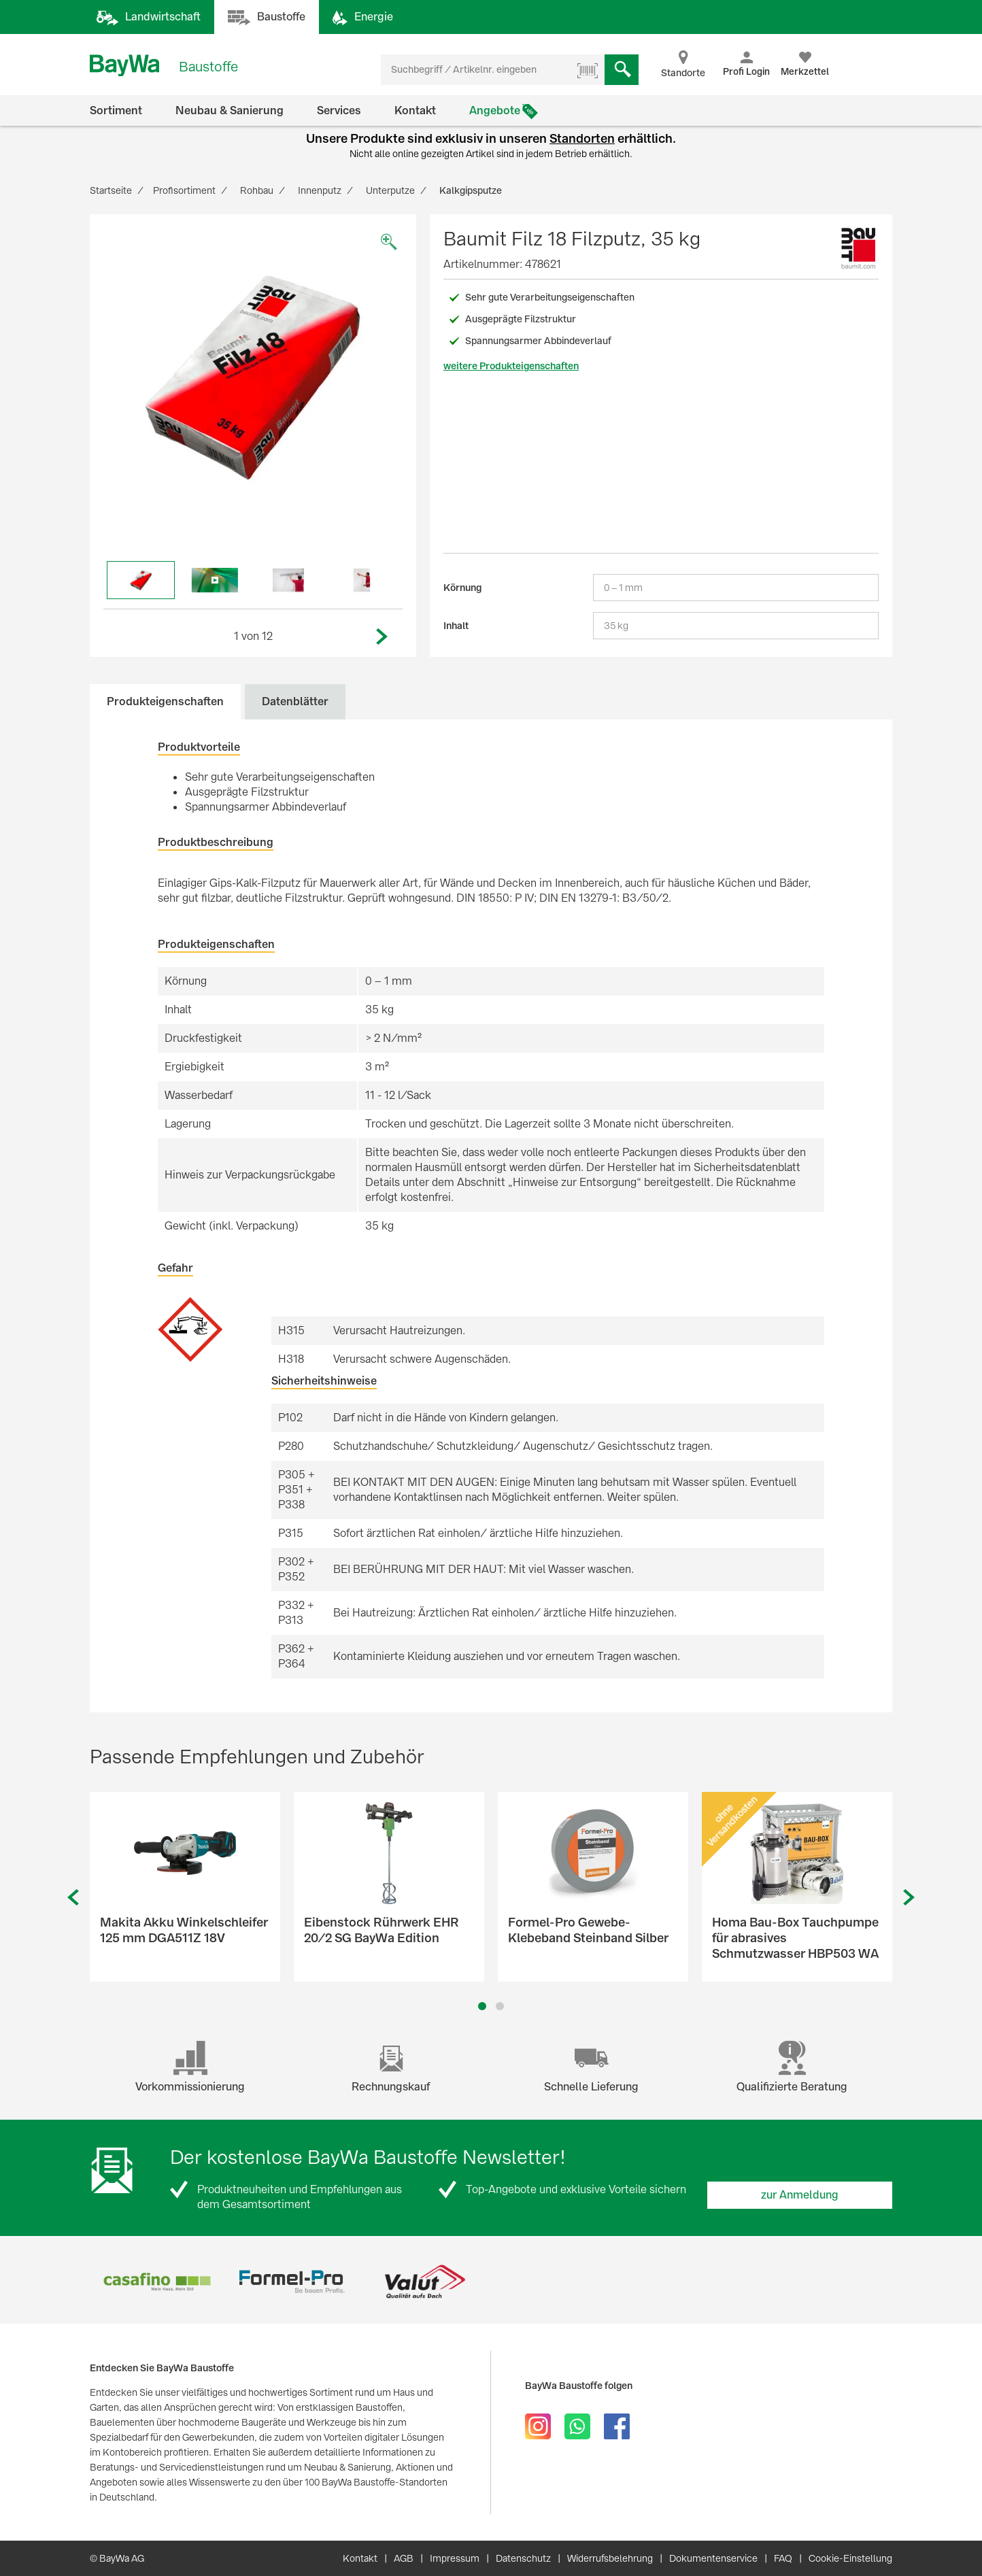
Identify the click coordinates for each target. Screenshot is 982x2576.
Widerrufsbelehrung (610, 2558)
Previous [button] (73, 1897)
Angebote (494, 110)
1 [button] (482, 2006)
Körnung (462, 587)
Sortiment (116, 110)
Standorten (582, 138)
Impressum (454, 2558)
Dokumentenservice (713, 2558)
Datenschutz (523, 2558)
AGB (403, 2558)
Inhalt (456, 626)
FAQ (783, 2558)
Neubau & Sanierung (229, 110)
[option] (253, 377)
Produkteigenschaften (165, 701)
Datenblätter (295, 701)
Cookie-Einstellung (850, 2558)
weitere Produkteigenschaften (511, 366)
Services (339, 110)
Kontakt (415, 110)
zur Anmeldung (800, 2195)
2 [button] (500, 2006)
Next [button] (382, 636)
